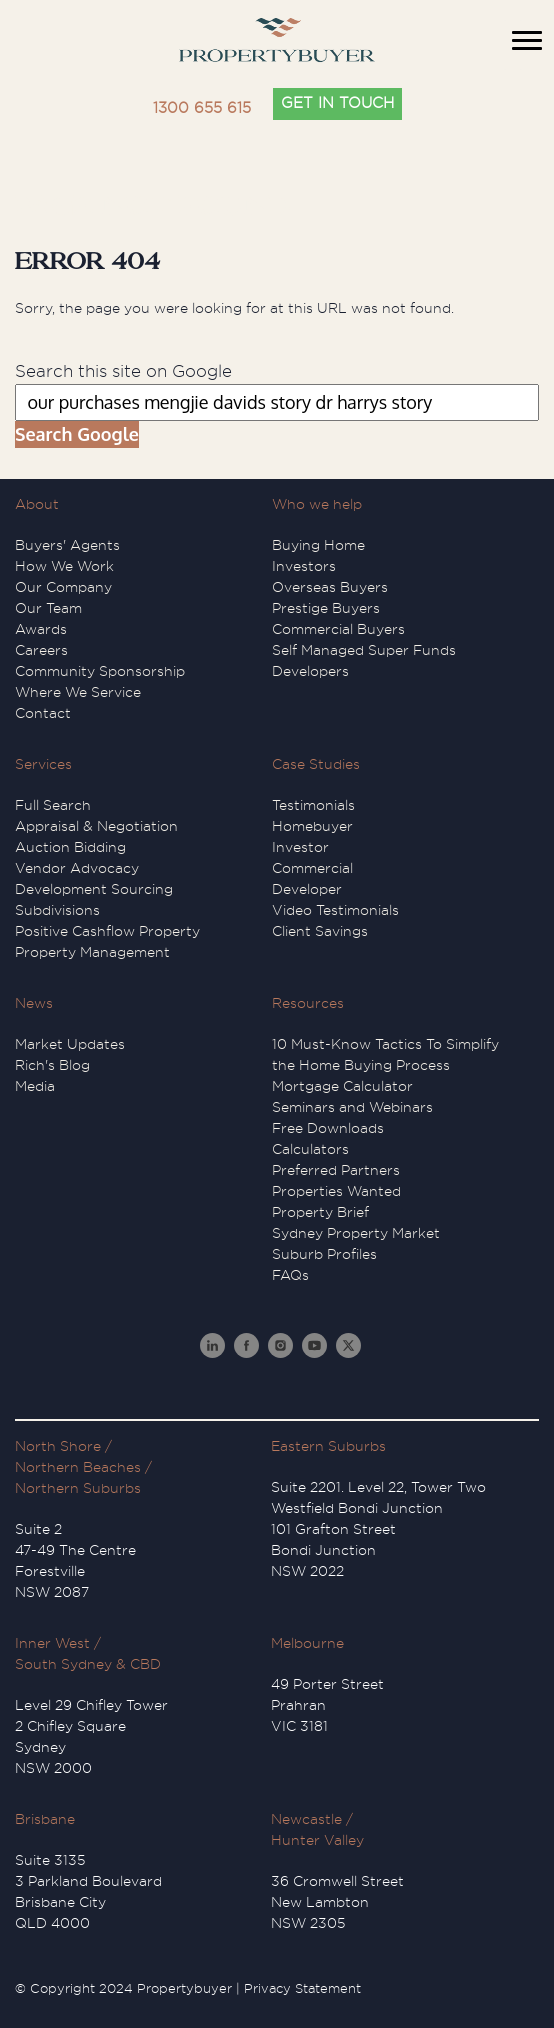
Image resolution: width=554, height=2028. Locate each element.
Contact (43, 713)
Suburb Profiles (324, 1254)
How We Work (64, 566)
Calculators (310, 1149)
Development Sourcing (94, 889)
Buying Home (318, 545)
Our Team (48, 608)
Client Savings (320, 931)
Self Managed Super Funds (364, 650)
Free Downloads (328, 1128)
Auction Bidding (70, 847)
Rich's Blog (52, 1065)
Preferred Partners (336, 1170)
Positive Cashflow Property (107, 931)
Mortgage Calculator (342, 1086)
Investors (304, 566)
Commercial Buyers (338, 629)
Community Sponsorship (100, 671)
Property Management (92, 952)
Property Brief (320, 1212)
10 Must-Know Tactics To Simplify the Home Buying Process (385, 1054)
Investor (300, 847)
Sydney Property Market (356, 1233)
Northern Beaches (78, 1467)
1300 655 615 (202, 108)
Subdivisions (57, 910)
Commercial (312, 868)
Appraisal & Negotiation (96, 826)
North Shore (58, 1446)
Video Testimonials (335, 910)
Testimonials (313, 805)
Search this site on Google (123, 371)
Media (35, 1086)
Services (43, 764)
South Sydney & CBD (88, 1664)
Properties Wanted (336, 1191)
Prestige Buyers (326, 608)
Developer (307, 889)
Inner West (52, 1643)
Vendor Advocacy (77, 868)
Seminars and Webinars (352, 1107)
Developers (310, 671)
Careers (41, 650)
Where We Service (78, 692)
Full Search (53, 805)
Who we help (317, 504)
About (37, 504)
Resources (308, 1003)
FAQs (290, 1275)
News (34, 1003)
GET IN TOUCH (337, 103)
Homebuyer (312, 826)
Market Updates (70, 1044)
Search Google (77, 434)
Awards (41, 629)
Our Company (63, 587)
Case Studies (316, 764)
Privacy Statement (302, 1988)
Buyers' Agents (67, 545)
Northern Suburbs (78, 1488)
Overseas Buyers (330, 587)
